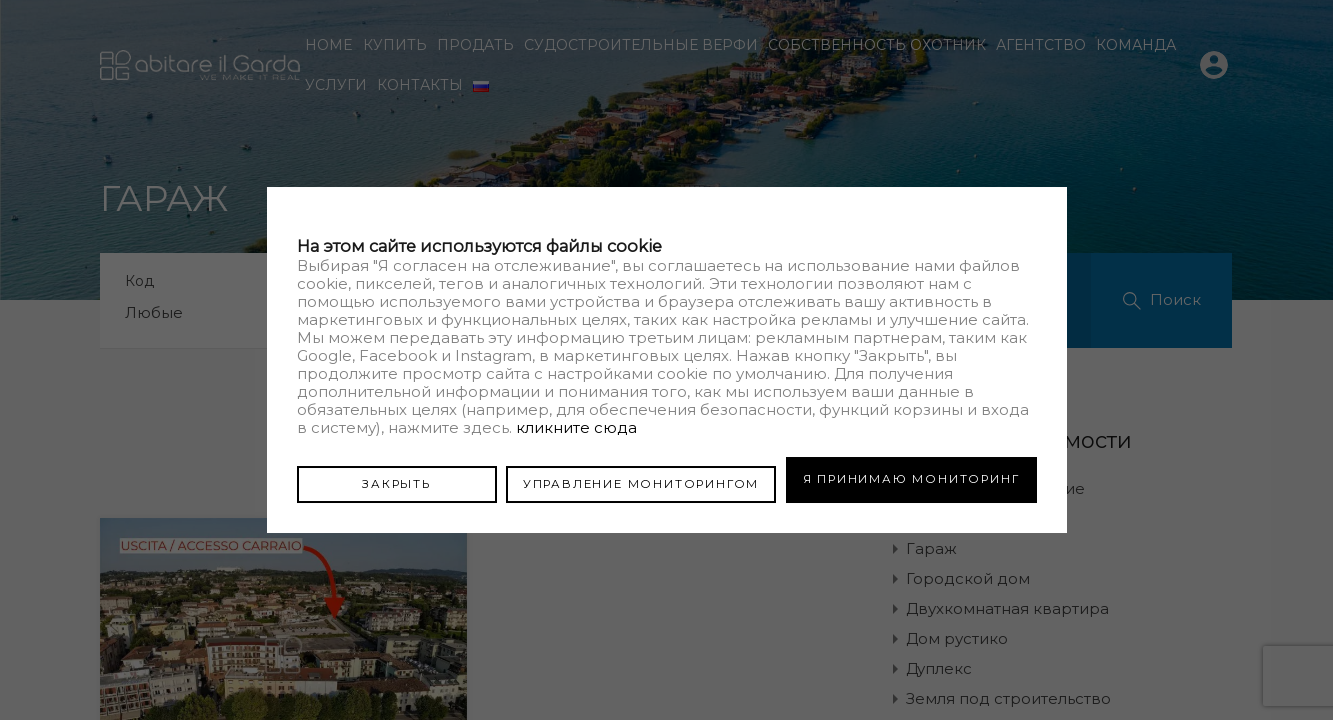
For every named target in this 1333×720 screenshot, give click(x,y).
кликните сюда (576, 431)
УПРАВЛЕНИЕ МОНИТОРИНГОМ (641, 479)
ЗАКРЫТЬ (396, 479)
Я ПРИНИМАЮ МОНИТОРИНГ (911, 479)
